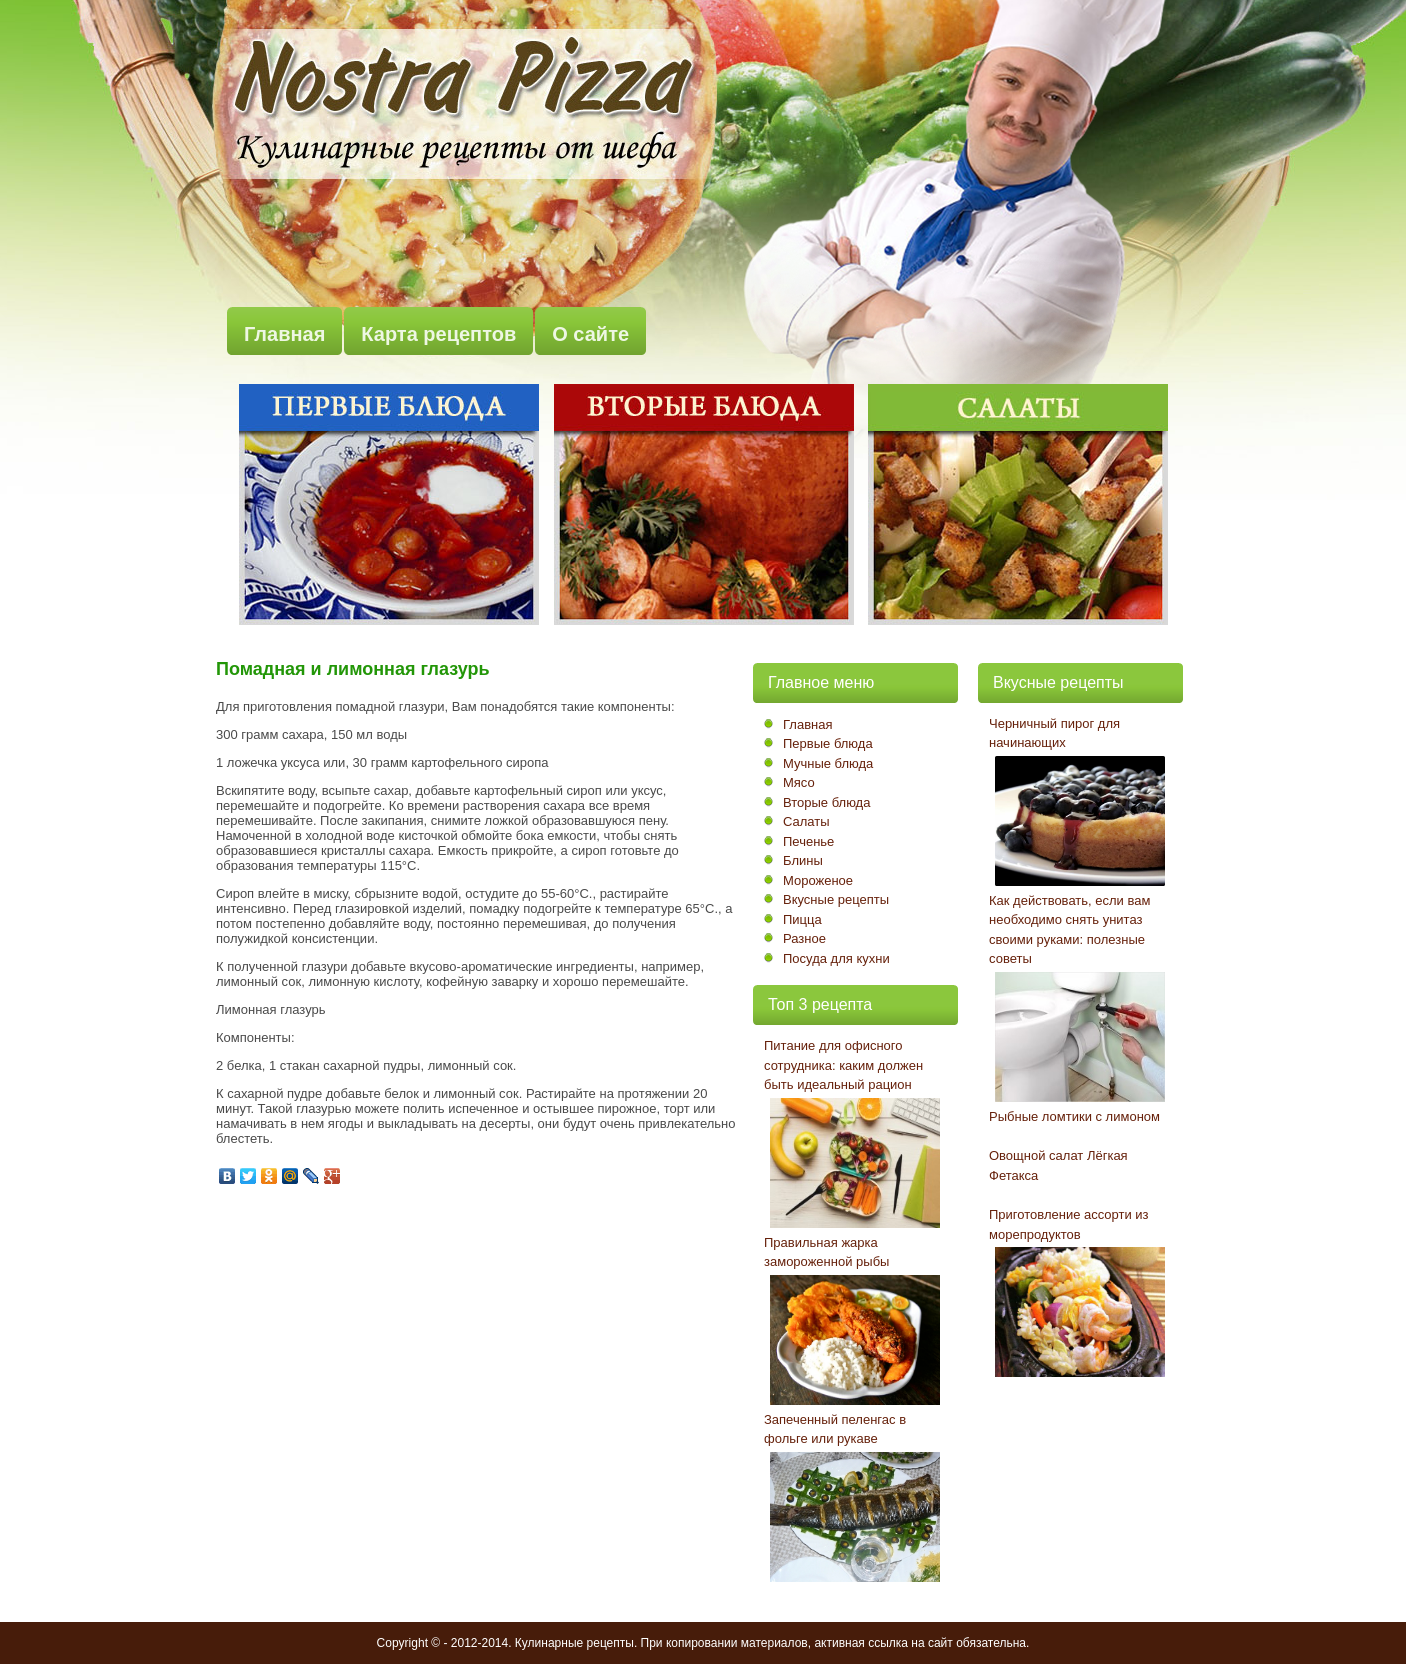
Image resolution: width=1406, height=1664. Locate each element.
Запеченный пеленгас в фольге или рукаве (835, 1429)
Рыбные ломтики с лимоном (1074, 1116)
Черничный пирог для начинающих (1054, 733)
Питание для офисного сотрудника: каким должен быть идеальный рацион (843, 1065)
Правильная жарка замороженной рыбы (826, 1252)
